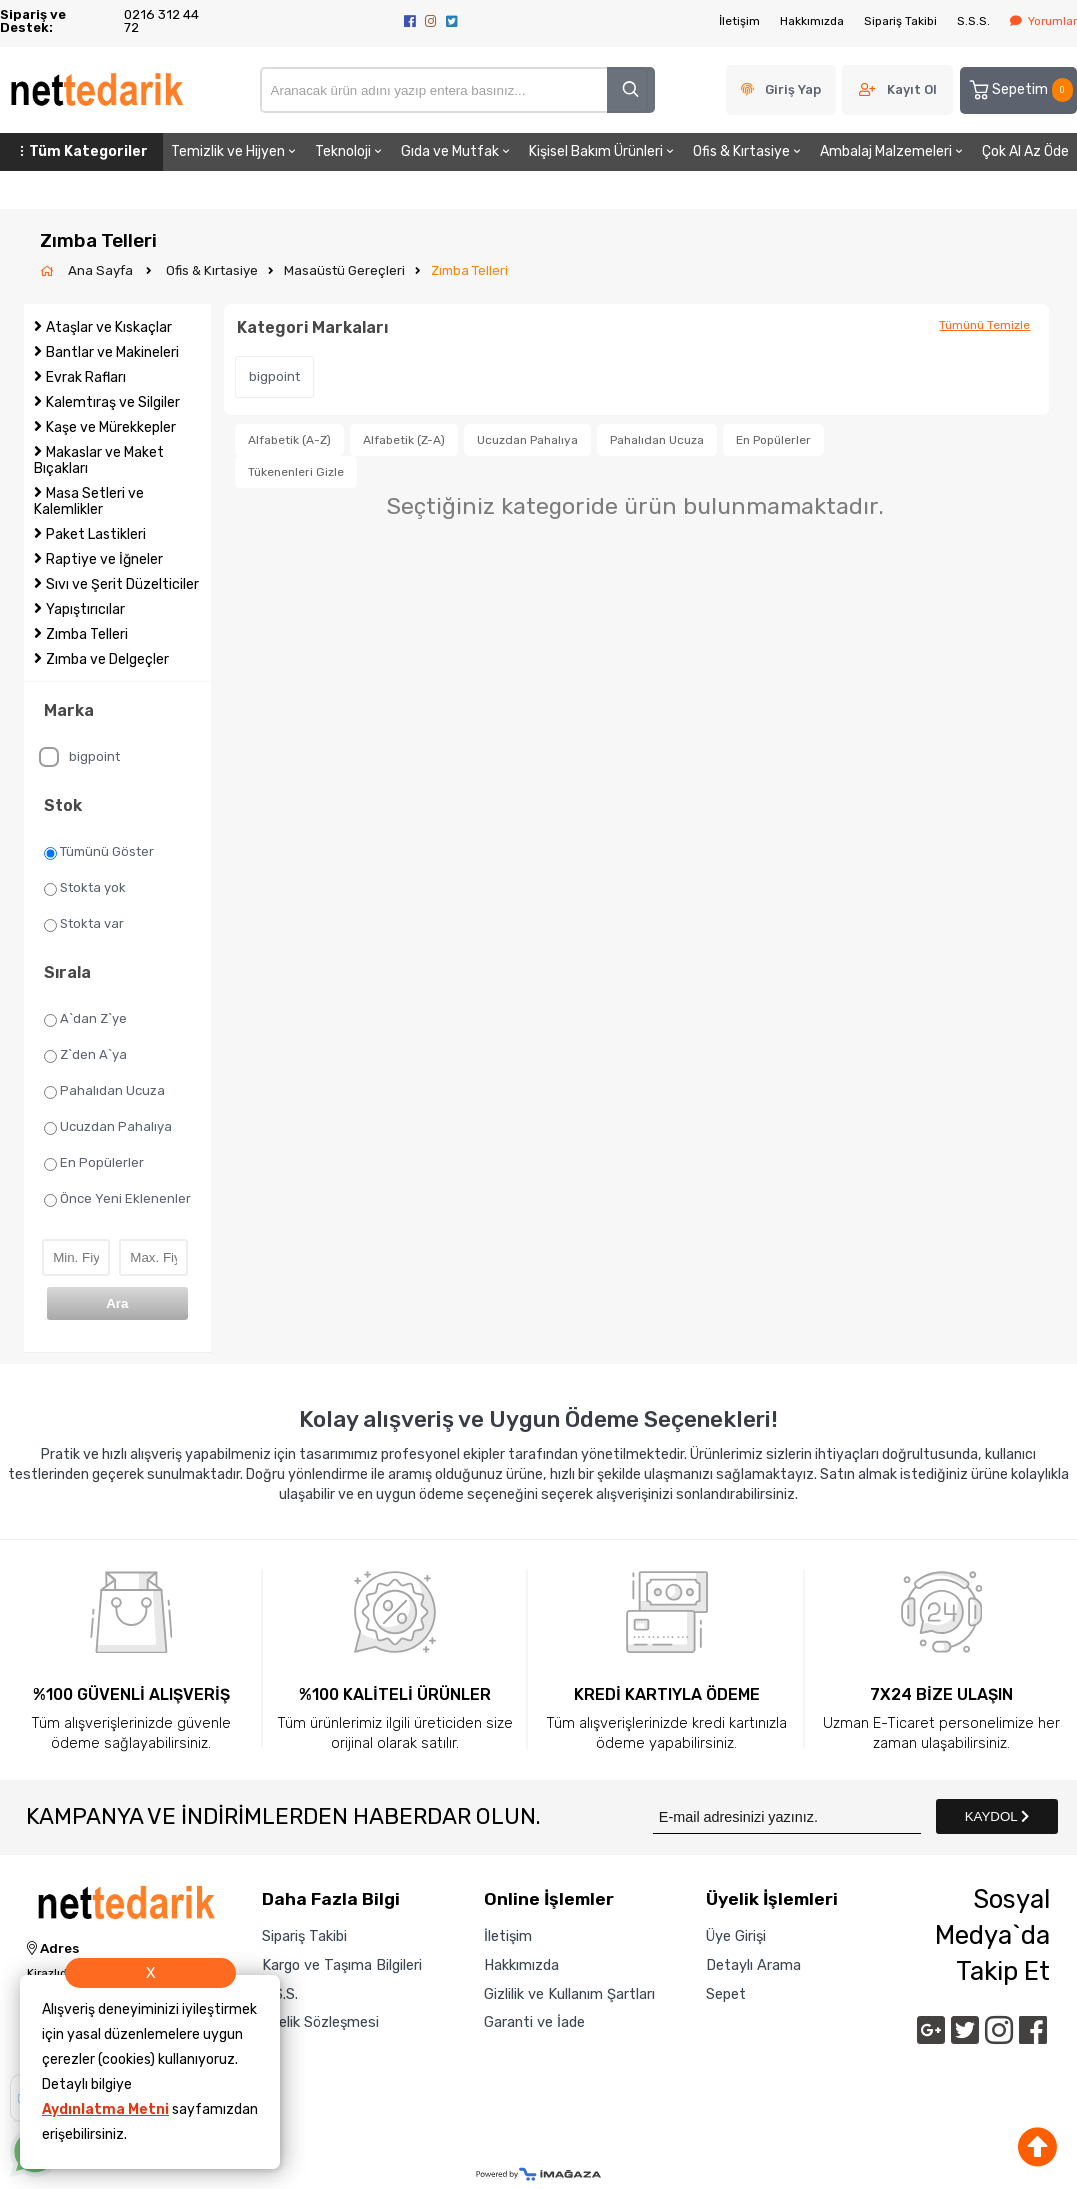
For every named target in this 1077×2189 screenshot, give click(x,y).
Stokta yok (85, 888)
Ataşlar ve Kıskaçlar (109, 327)
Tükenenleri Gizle (296, 472)
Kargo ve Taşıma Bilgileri (342, 1965)
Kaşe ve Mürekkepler (111, 427)
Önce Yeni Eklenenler (117, 1199)
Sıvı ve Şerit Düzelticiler (122, 584)
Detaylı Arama (753, 1965)
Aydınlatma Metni (105, 2109)
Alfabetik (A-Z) (289, 440)
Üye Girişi (736, 1936)
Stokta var (84, 924)
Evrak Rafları (86, 377)
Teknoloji (350, 151)
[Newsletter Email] (787, 1816)
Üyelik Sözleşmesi (320, 2022)
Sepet (726, 1994)
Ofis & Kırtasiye (748, 151)
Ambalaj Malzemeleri (893, 151)
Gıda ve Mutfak (457, 151)
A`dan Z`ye (85, 1019)
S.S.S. (973, 21)
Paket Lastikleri (96, 534)
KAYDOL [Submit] (997, 1816)
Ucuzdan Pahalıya (108, 1127)
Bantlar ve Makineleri (112, 352)
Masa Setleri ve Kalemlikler (89, 501)
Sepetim (1020, 90)
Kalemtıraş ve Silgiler (113, 402)
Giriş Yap (793, 89)
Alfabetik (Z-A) (404, 440)
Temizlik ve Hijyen (235, 151)
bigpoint (79, 757)
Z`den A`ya (85, 1055)
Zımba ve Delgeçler (107, 659)
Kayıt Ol (912, 89)
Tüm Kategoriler (81, 151)
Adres (53, 1949)
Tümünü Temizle (984, 325)
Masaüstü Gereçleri (344, 270)
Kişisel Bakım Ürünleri (603, 151)
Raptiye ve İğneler (104, 559)
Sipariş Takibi (900, 21)
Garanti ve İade (534, 2022)
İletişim (739, 21)
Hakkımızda (812, 21)
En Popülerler (94, 1163)
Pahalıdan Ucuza (104, 1091)
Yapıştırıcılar (85, 609)
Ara (117, 1303)
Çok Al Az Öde (1025, 151)
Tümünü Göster (99, 852)
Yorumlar (1043, 21)
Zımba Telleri (469, 270)
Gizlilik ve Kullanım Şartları (569, 1994)
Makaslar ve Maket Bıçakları (99, 460)
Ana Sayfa (102, 270)
